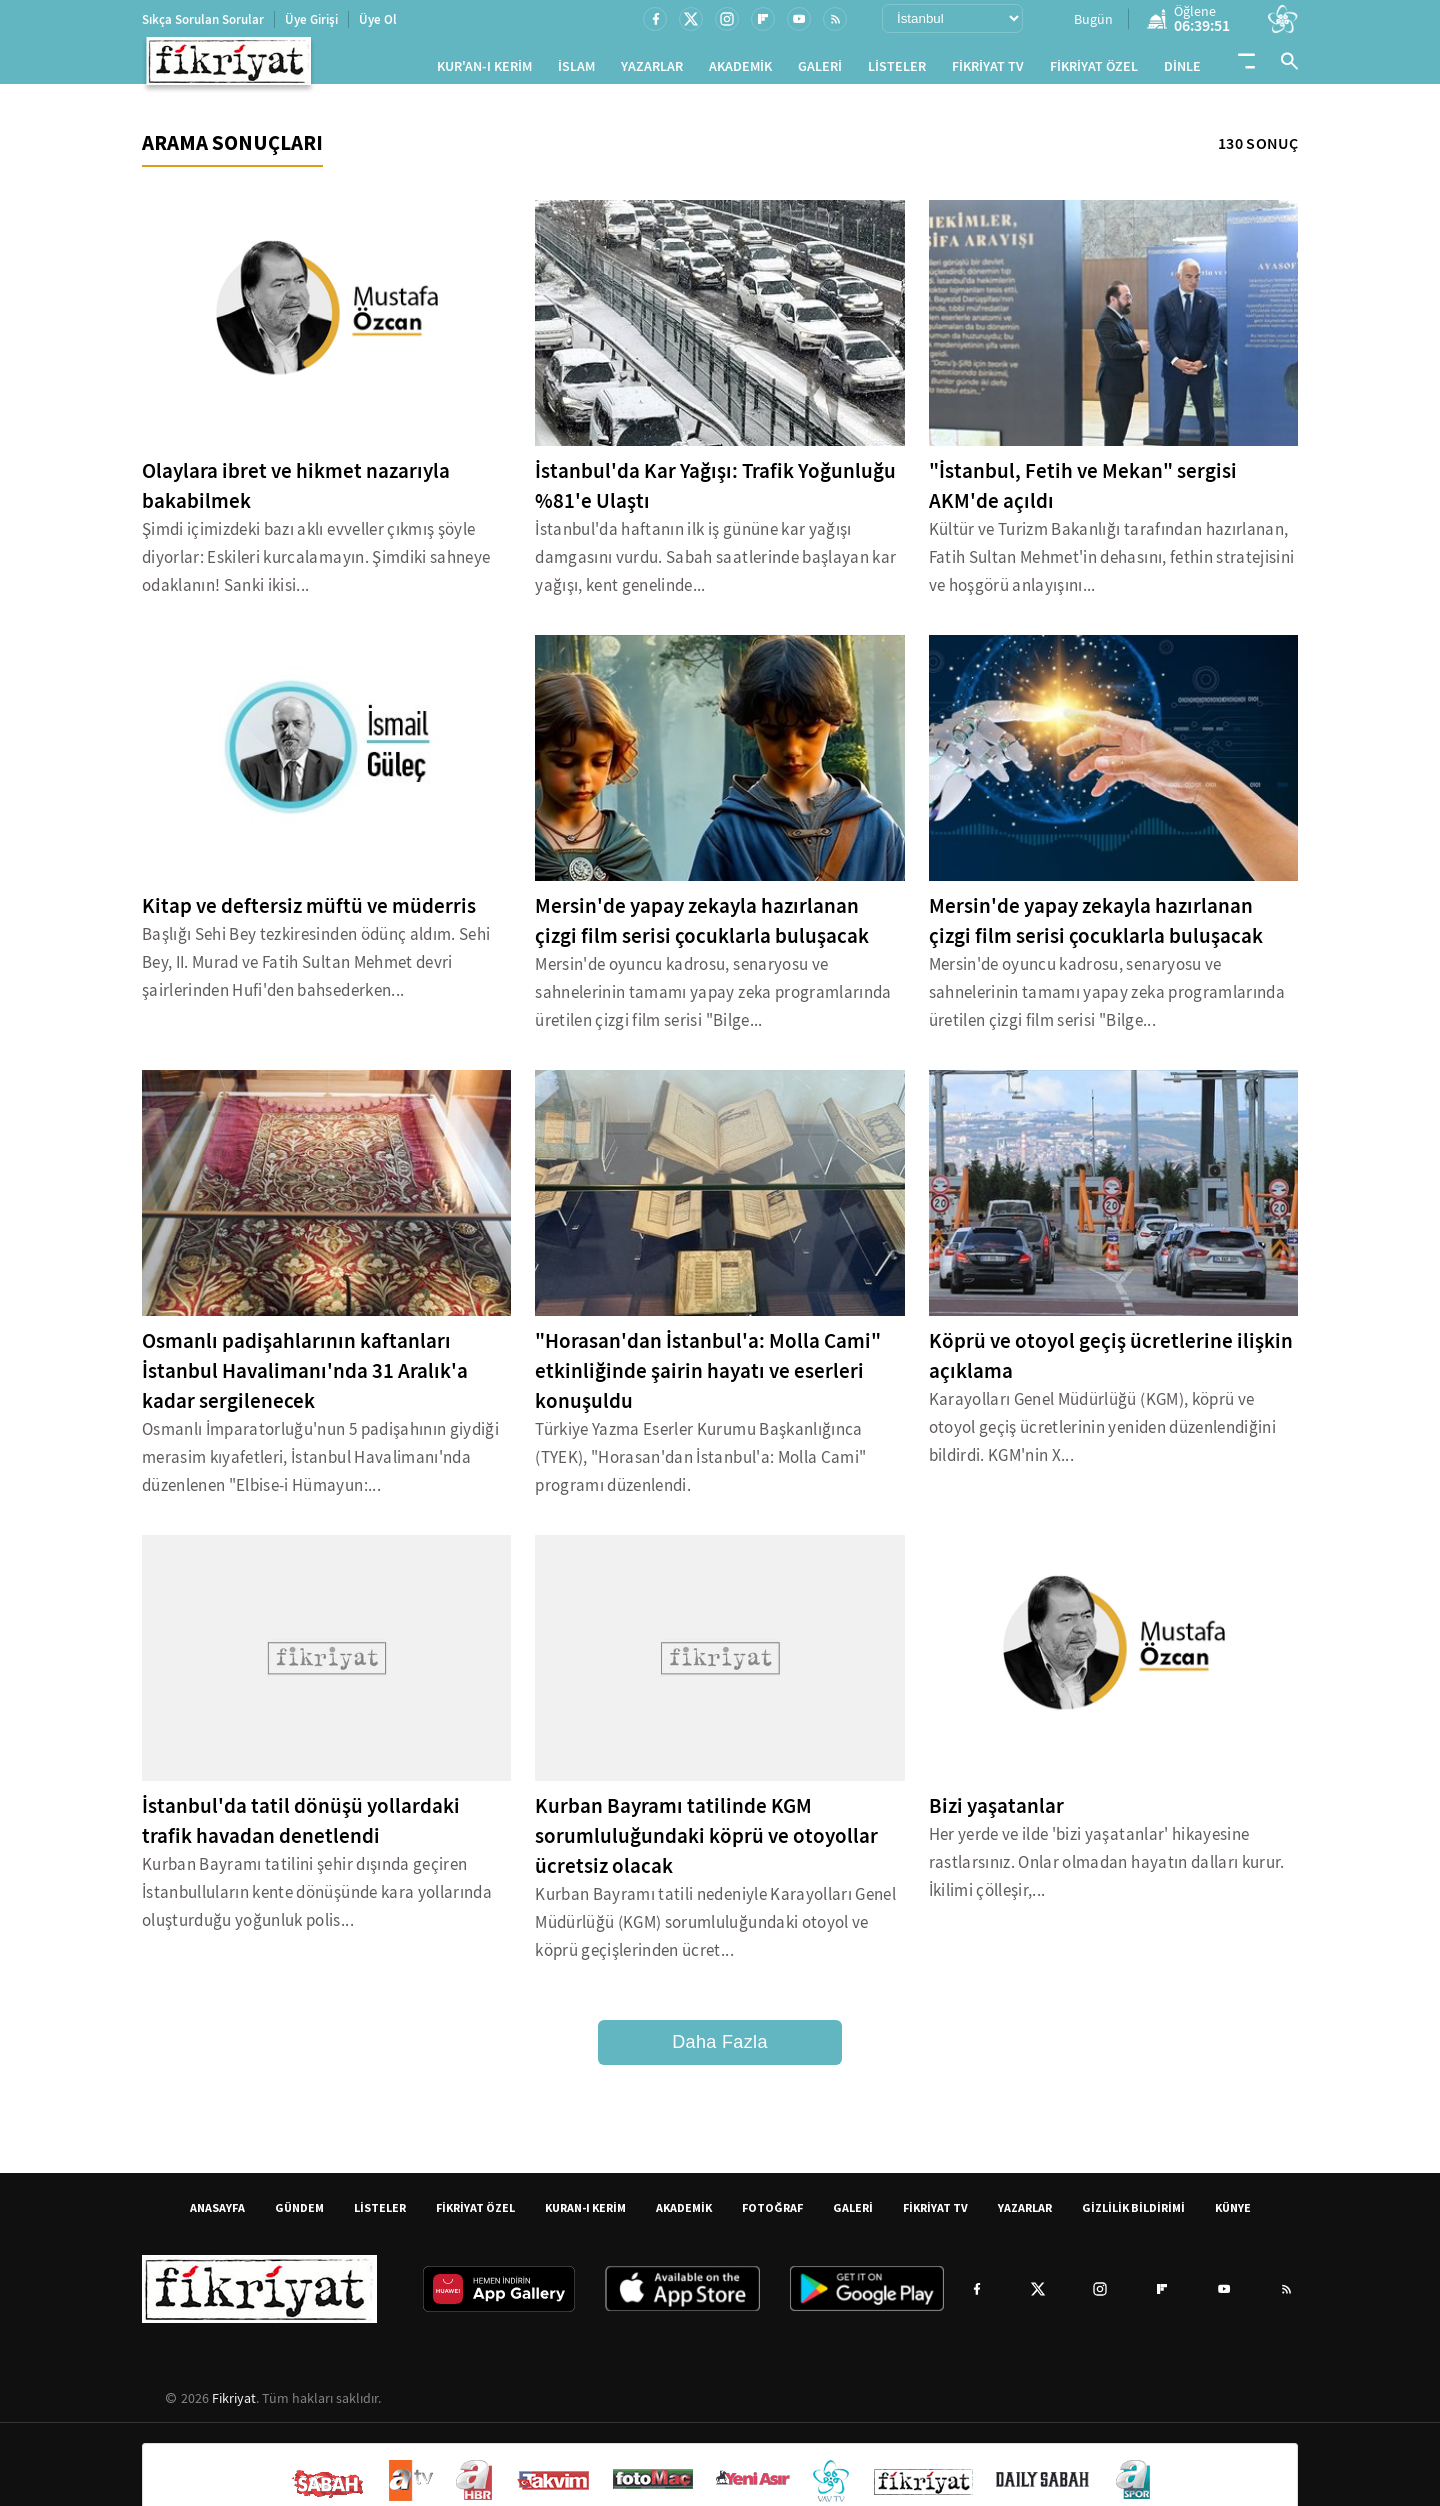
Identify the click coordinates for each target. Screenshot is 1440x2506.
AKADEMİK (740, 70)
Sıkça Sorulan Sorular (203, 19)
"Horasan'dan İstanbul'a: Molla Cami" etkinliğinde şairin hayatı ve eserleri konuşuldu (708, 1379)
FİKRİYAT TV (988, 70)
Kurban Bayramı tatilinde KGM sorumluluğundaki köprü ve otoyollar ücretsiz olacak (706, 1844)
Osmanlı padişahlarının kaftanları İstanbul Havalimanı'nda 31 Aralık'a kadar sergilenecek (305, 1379)
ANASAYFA (217, 2215)
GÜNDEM (299, 2215)
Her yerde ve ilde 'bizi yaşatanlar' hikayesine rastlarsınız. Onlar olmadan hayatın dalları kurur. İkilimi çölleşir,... (1107, 1870)
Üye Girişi (311, 19)
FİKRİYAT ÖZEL (1094, 70)
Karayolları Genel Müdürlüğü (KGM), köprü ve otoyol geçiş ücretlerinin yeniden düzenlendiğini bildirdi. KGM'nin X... (1102, 1435)
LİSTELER (897, 70)
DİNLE (1182, 70)
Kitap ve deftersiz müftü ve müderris (309, 914)
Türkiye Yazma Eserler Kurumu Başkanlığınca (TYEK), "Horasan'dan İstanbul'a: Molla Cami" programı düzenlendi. (700, 1465)
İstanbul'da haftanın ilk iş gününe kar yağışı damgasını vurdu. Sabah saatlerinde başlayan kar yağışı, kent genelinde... (715, 565)
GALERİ (820, 70)
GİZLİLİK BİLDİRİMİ (1133, 2215)
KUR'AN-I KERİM (484, 70)
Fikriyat (234, 2406)
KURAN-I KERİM (585, 2215)
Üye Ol (378, 19)
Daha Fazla (720, 2050)
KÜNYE (1233, 2215)
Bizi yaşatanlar (996, 1814)
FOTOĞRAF (772, 2215)
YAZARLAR (652, 70)
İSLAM (576, 70)
